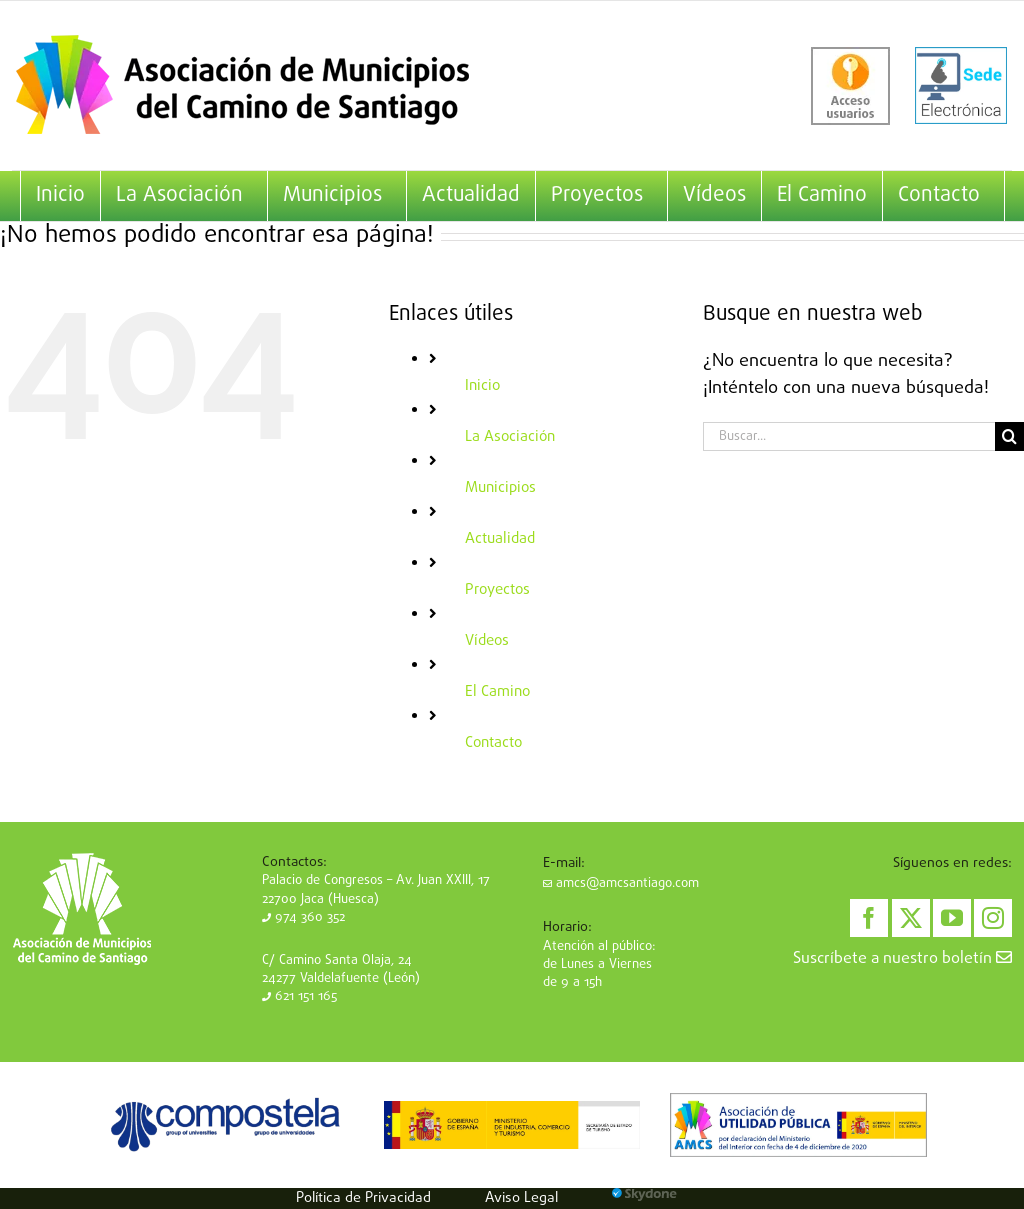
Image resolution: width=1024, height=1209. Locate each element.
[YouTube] (952, 918)
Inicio (482, 386)
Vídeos (487, 641)
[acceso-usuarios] (850, 86)
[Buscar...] (849, 436)
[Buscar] (1009, 436)
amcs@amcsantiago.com (621, 883)
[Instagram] (993, 918)
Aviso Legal (521, 1198)
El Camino (497, 692)
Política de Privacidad (363, 1198)
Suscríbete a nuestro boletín (902, 959)
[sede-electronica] (961, 86)
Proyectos (497, 590)
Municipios (500, 488)
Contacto (493, 743)
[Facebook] (869, 918)
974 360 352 (303, 917)
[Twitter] (911, 918)
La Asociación (510, 437)
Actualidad (500, 539)
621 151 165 (299, 996)
